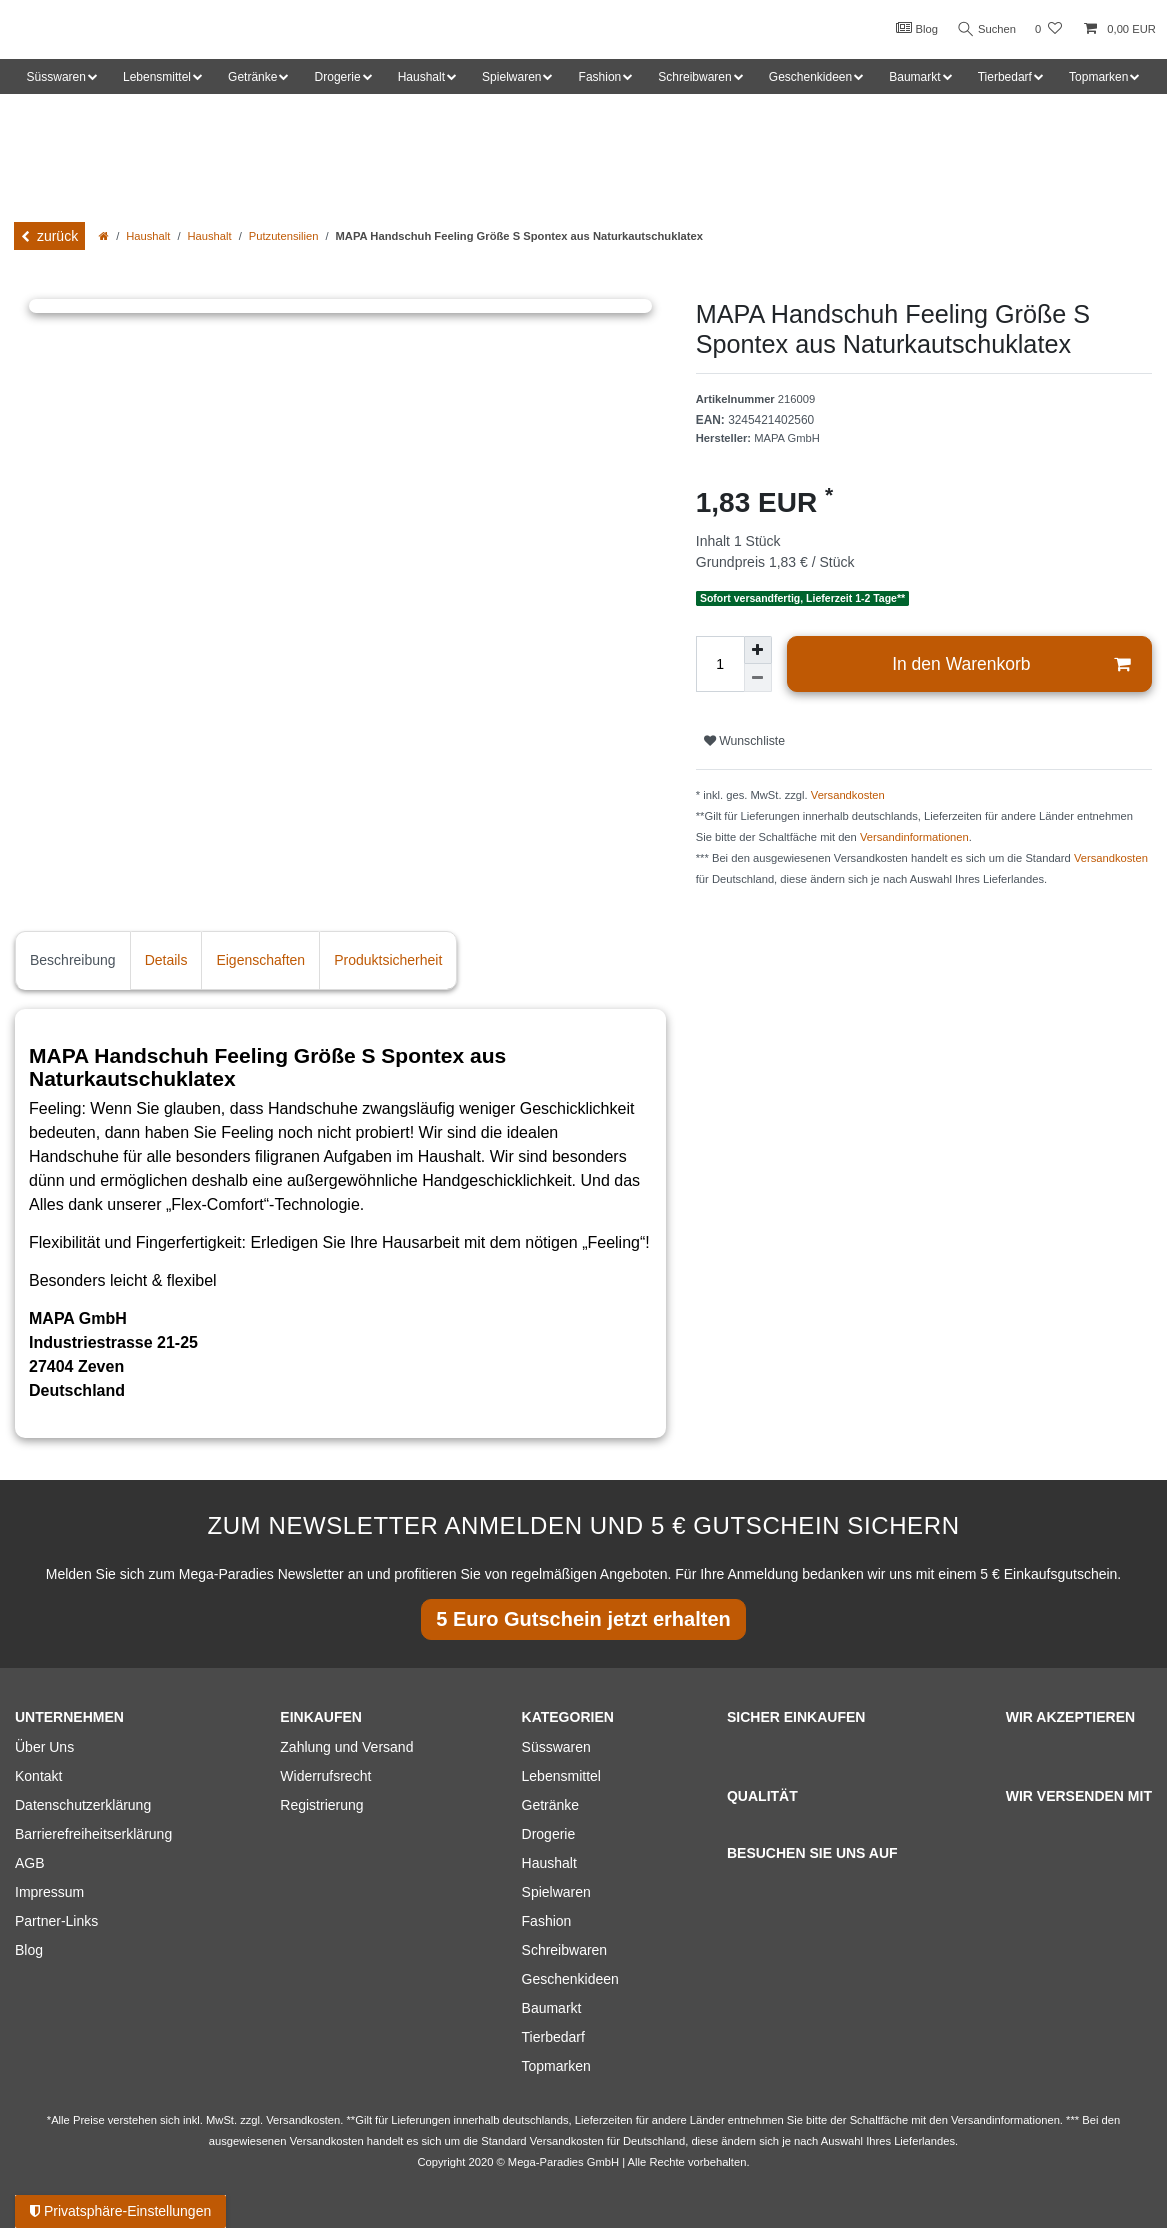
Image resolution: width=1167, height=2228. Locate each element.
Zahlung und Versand (346, 1747)
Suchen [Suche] (984, 29)
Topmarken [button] (1098, 77)
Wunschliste (744, 741)
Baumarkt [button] (914, 77)
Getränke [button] (252, 77)
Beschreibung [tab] (73, 960)
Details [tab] (166, 960)
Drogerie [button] (338, 77)
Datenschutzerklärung (83, 1805)
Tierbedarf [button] (1005, 77)
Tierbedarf (553, 2037)
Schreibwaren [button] (694, 77)
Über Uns (44, 1747)
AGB (30, 1863)
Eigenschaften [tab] (260, 960)
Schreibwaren (565, 1950)
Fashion (547, 1921)
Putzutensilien (284, 236)
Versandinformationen (914, 837)
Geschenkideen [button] (810, 77)
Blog (911, 28)
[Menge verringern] (758, 678)
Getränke (551, 1805)
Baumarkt (552, 2008)
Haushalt (148, 236)
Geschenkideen (570, 1979)
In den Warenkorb (1011, 664)
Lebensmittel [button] (157, 77)
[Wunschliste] (1048, 29)
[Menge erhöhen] (758, 650)
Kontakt (38, 1776)
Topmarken (556, 2066)
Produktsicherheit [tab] (388, 960)
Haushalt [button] (421, 77)
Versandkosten (848, 795)
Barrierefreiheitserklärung (93, 1834)
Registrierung (321, 1805)
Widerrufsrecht (325, 1776)
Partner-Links (56, 1921)
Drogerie (549, 1834)
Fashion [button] (600, 77)
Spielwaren (556, 1892)
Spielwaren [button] (511, 77)
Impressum (49, 1892)
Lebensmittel (561, 1776)
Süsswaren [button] (56, 77)
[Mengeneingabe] (720, 664)
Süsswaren (556, 1747)
